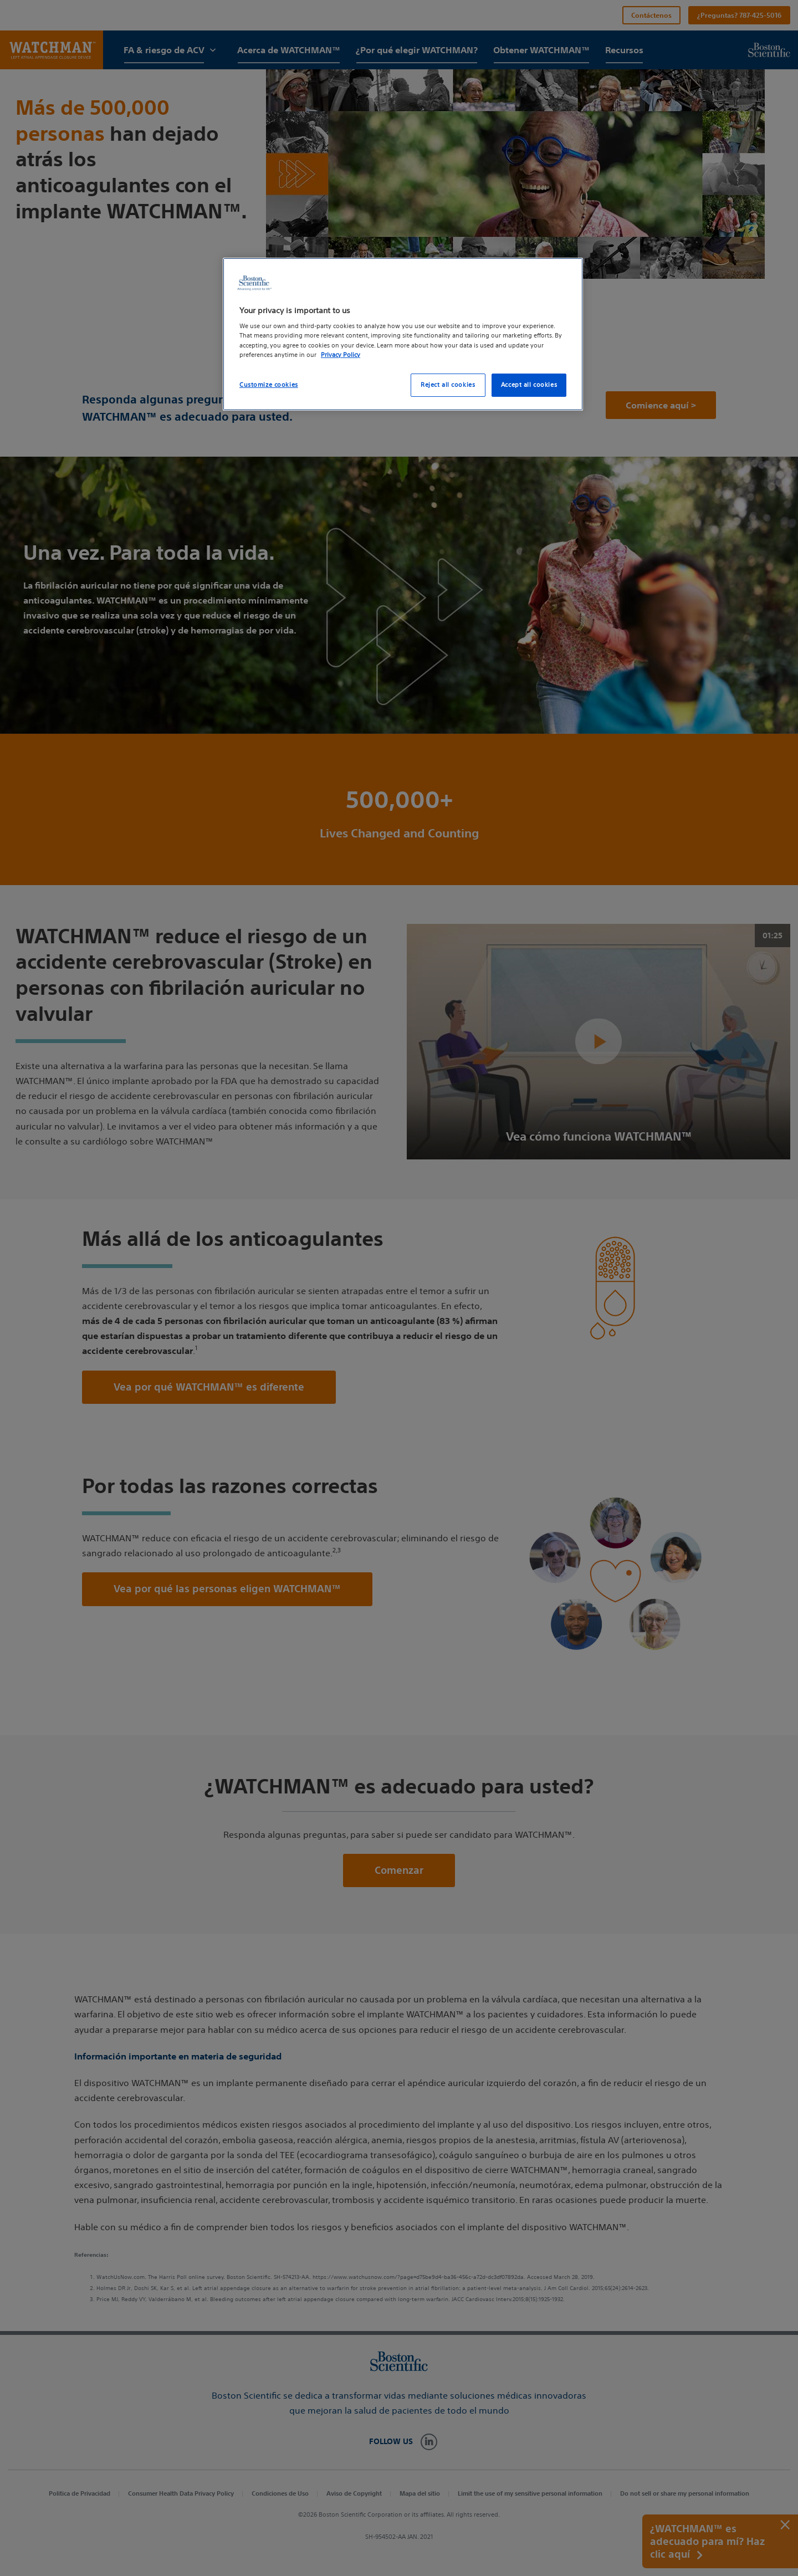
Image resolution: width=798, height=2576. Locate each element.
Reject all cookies (448, 384)
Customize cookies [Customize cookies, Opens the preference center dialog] (268, 384)
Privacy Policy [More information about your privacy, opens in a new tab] (340, 354)
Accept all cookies (529, 384)
